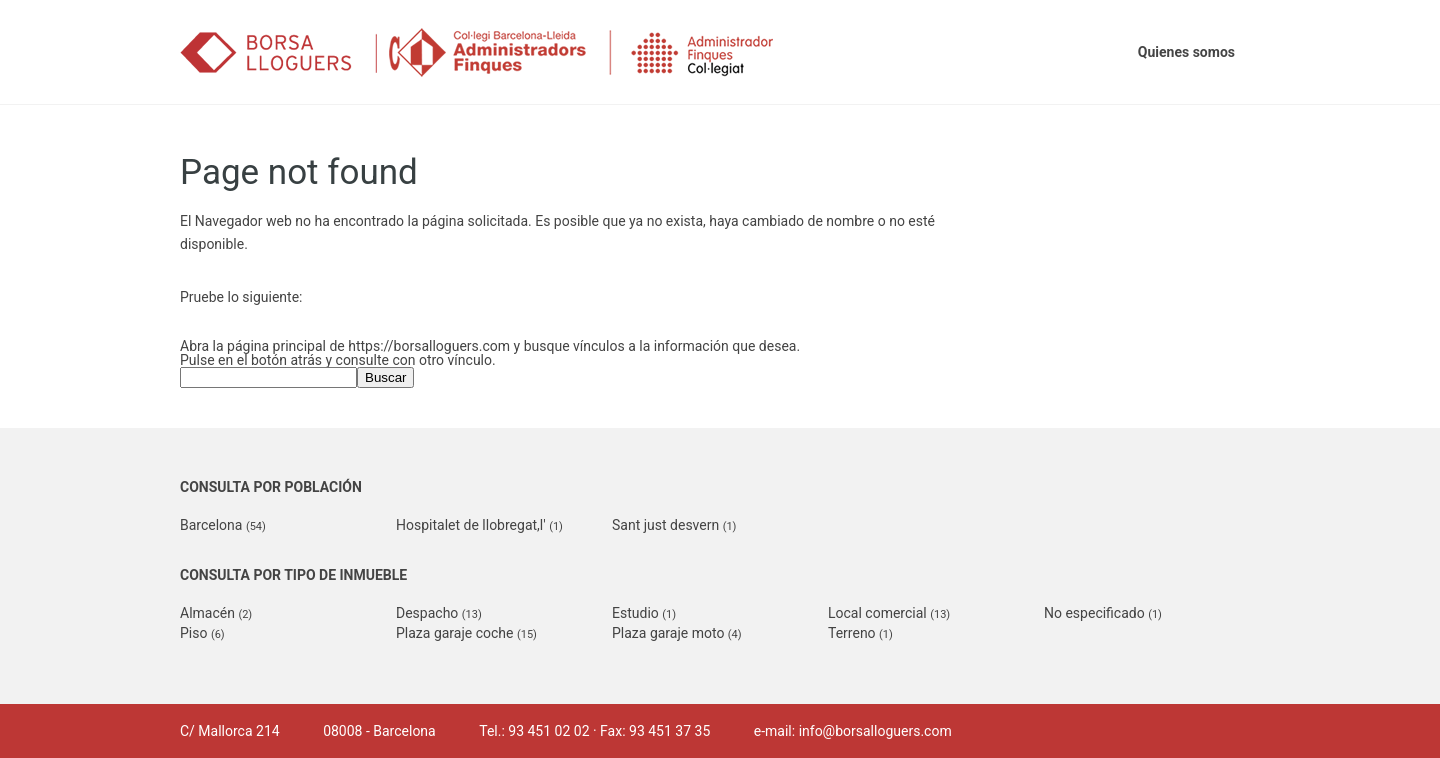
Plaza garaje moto (677, 633)
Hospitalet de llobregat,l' (479, 525)
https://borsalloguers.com (429, 346)
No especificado (1103, 613)
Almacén (216, 613)
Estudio (644, 613)
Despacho (439, 613)
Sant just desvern (674, 525)
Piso (202, 633)
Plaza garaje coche (466, 633)
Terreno (860, 633)
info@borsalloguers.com (875, 731)
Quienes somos (1186, 52)
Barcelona (223, 525)
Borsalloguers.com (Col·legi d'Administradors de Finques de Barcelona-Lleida (505, 52)
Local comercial (889, 613)
